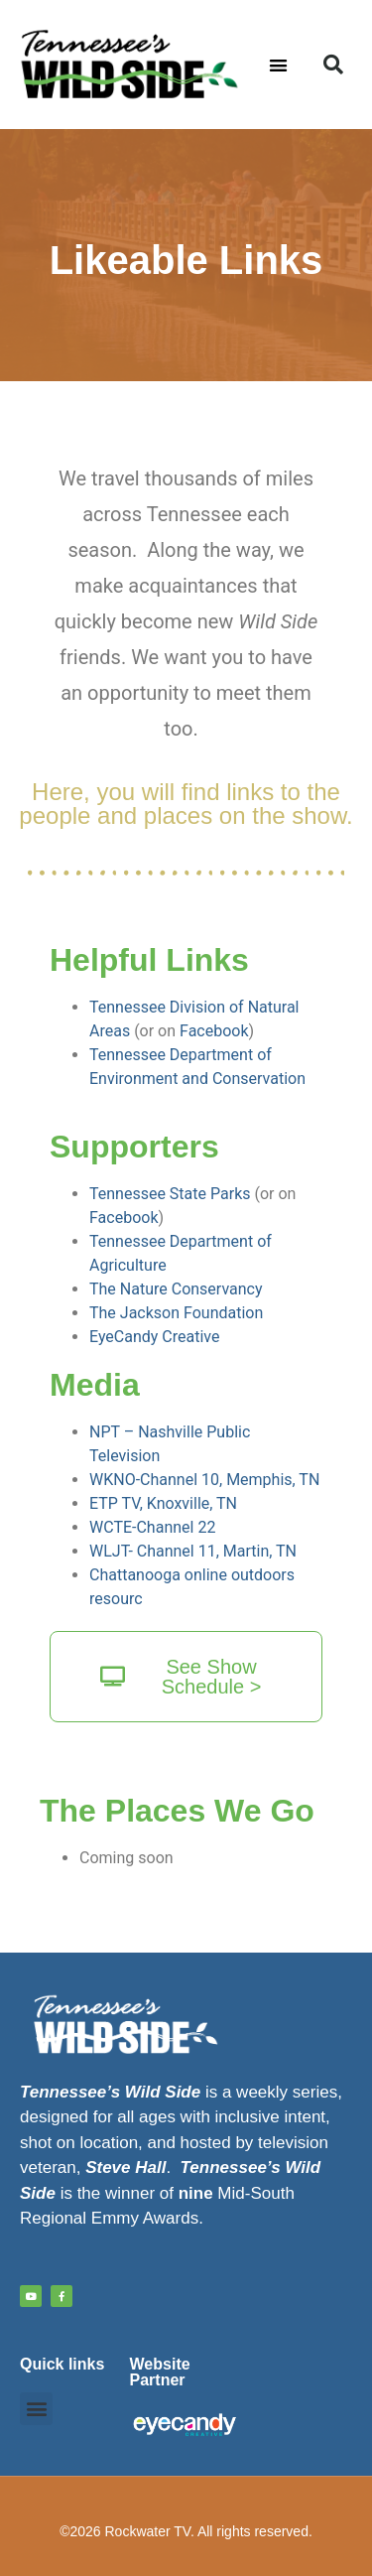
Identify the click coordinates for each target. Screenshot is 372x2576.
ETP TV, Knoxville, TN (163, 1503)
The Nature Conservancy (176, 1289)
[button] (278, 65)
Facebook (214, 1030)
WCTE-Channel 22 (152, 1527)
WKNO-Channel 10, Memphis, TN (204, 1479)
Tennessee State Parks (170, 1193)
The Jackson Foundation (176, 1312)
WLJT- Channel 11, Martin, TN (193, 1551)
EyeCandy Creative (154, 1336)
